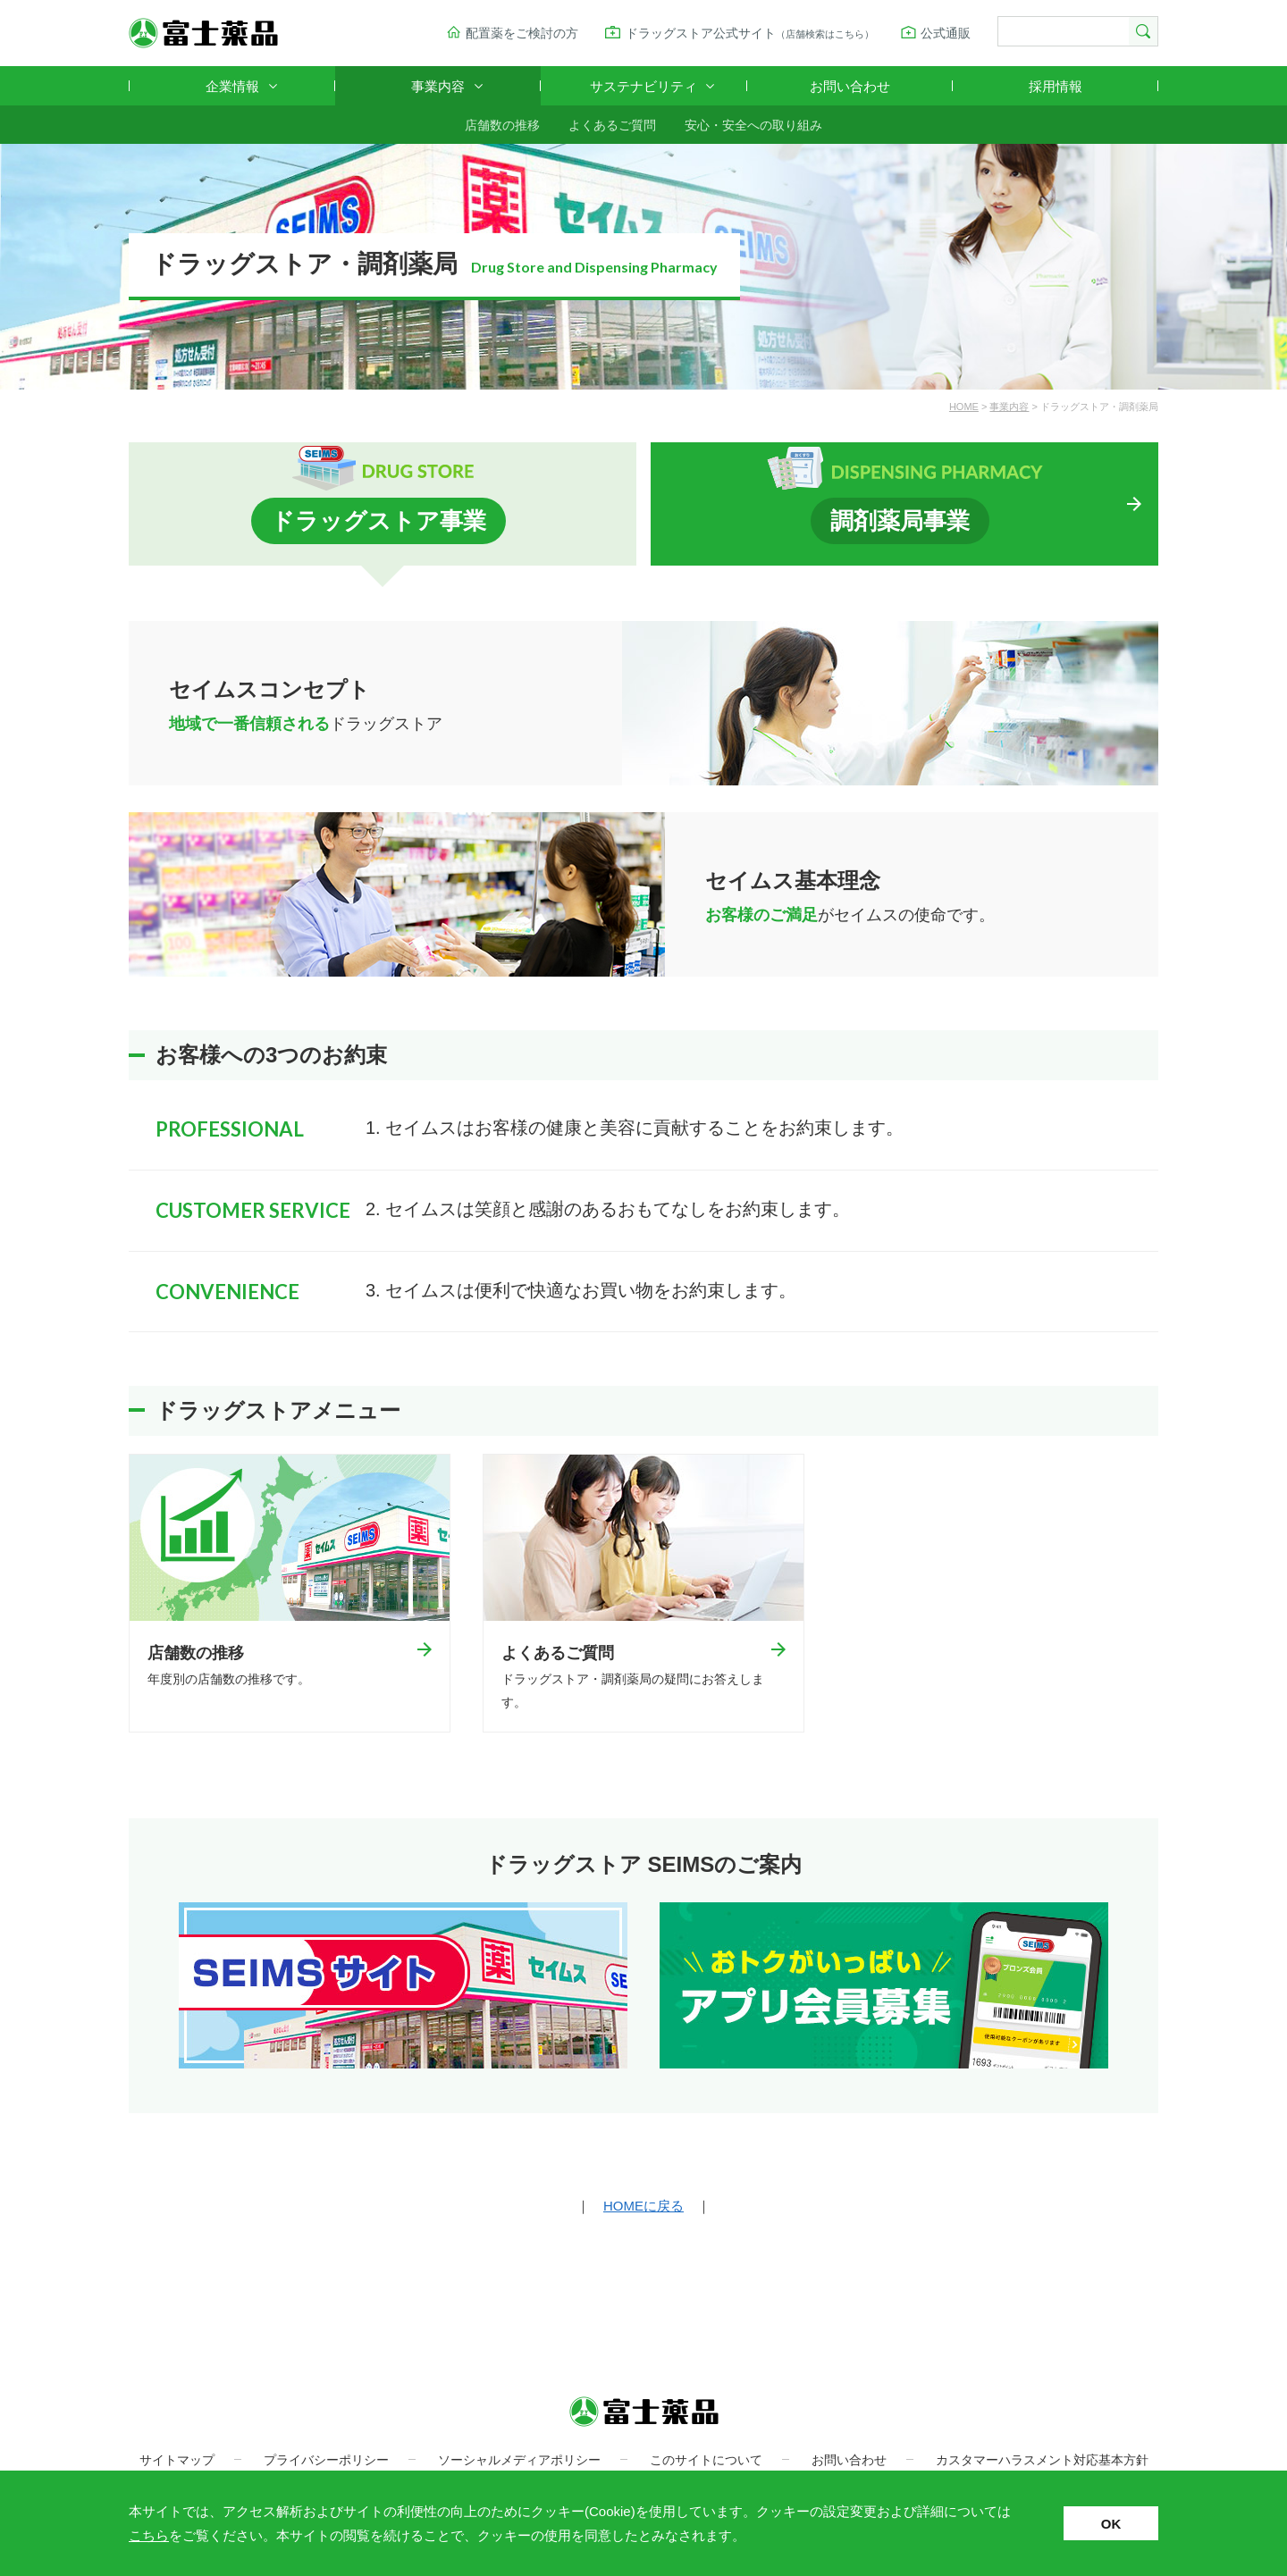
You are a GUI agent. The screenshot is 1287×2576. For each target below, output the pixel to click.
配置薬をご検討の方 (522, 33)
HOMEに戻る (643, 2207)
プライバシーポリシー (326, 2461)
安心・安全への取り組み (753, 125)
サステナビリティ (643, 86)
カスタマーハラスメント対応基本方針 (1042, 2461)
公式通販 (946, 33)
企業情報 (232, 86)
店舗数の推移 (502, 125)
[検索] (1062, 32)
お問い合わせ (850, 86)
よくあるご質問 (612, 125)
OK (1111, 2523)
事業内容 (438, 86)
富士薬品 (203, 33)
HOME (964, 406)
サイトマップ (176, 2461)
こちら (149, 2535)
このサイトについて (706, 2461)
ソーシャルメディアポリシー (519, 2461)
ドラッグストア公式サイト (750, 33)
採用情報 (1055, 86)
